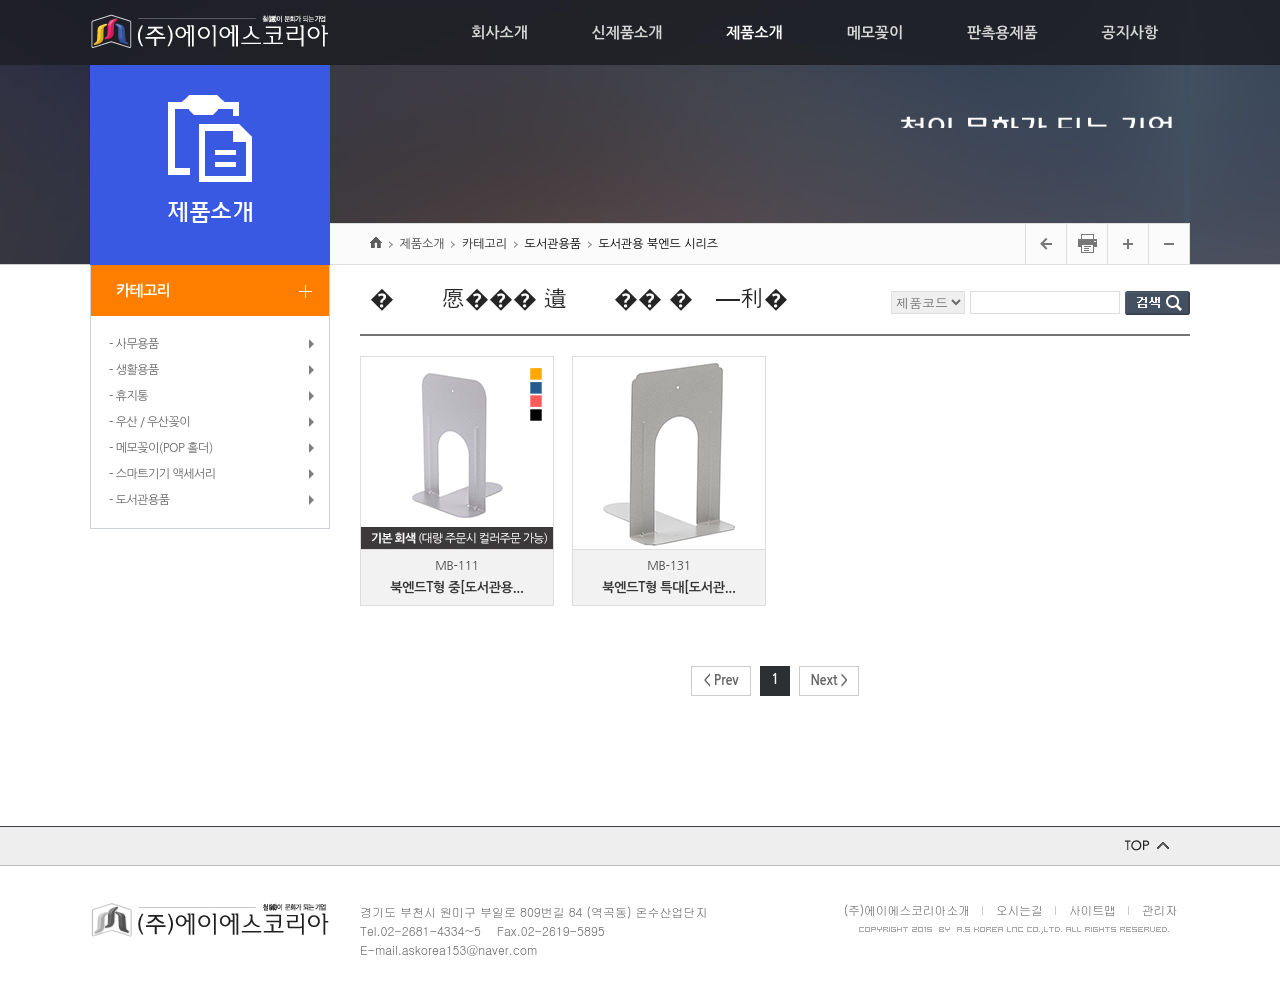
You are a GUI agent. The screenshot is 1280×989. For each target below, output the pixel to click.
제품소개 (754, 32)
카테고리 (143, 290)
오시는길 (1019, 909)
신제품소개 (627, 32)
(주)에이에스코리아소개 (907, 909)
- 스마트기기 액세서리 (162, 474)
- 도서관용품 (139, 500)
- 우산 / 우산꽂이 (149, 422)
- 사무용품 (134, 344)
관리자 (1159, 909)
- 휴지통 (128, 396)
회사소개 (499, 32)
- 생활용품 (134, 370)
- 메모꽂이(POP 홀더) (161, 448)
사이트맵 (1092, 909)
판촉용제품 (1002, 32)
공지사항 (1130, 32)
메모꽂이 (875, 32)
